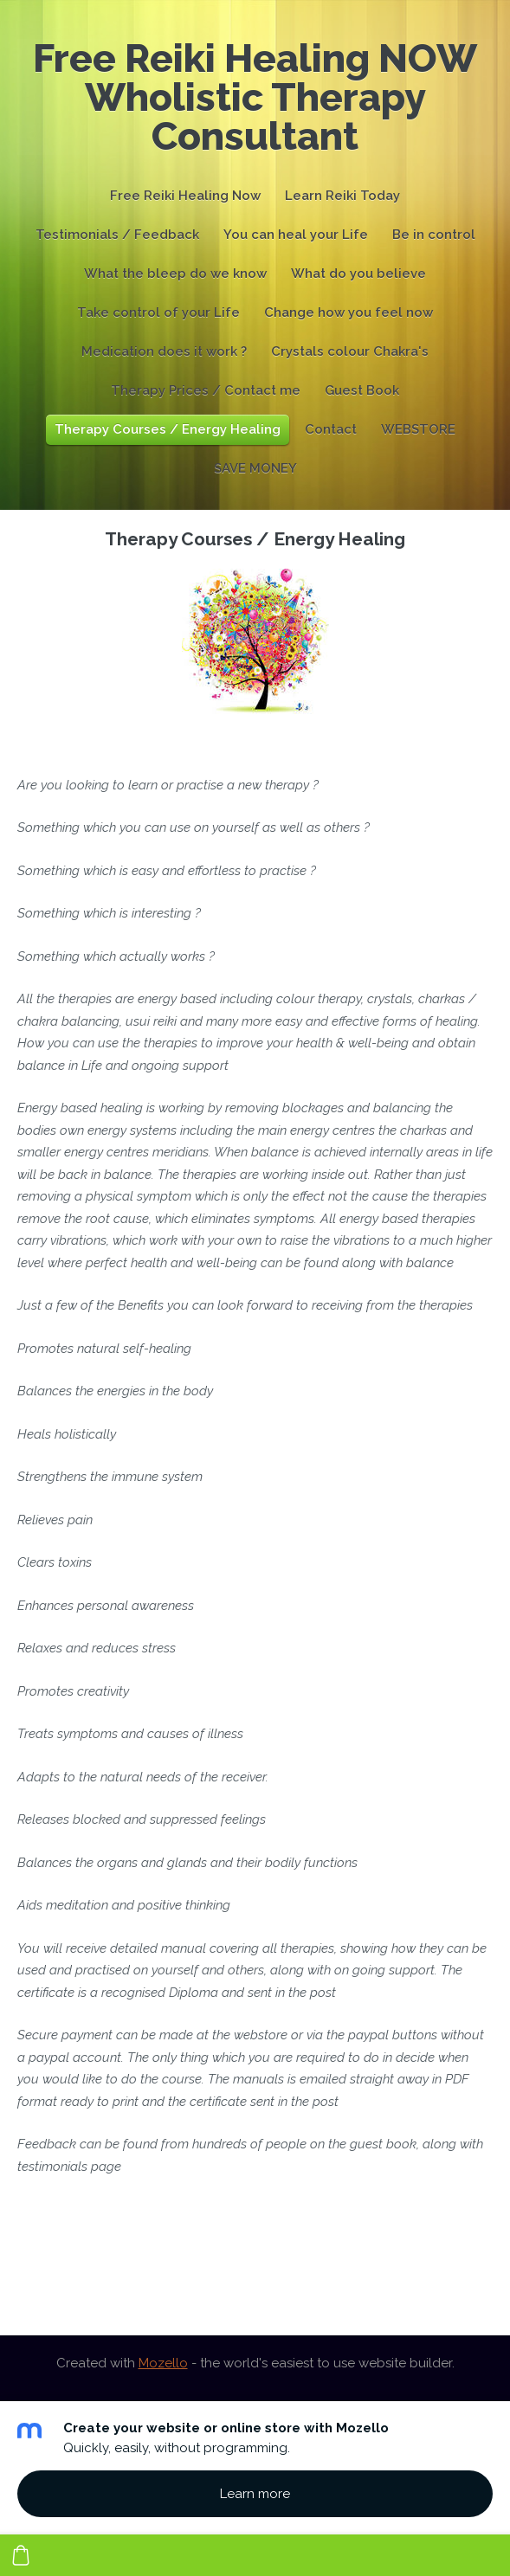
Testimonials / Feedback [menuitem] (117, 234)
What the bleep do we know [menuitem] (175, 273)
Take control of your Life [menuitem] (158, 312)
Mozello (163, 2363)
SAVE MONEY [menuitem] (255, 468)
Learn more (255, 2494)
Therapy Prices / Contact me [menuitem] (205, 390)
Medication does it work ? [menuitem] (164, 351)
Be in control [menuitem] (433, 234)
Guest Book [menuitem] (362, 390)
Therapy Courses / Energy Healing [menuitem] (168, 429)
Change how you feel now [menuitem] (348, 312)
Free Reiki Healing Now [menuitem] (185, 195)
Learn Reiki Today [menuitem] (342, 195)
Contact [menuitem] (331, 429)
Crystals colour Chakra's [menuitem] (350, 351)
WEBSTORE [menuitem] (418, 429)
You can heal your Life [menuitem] (295, 234)
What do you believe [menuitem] (358, 273)
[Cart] (21, 2555)
